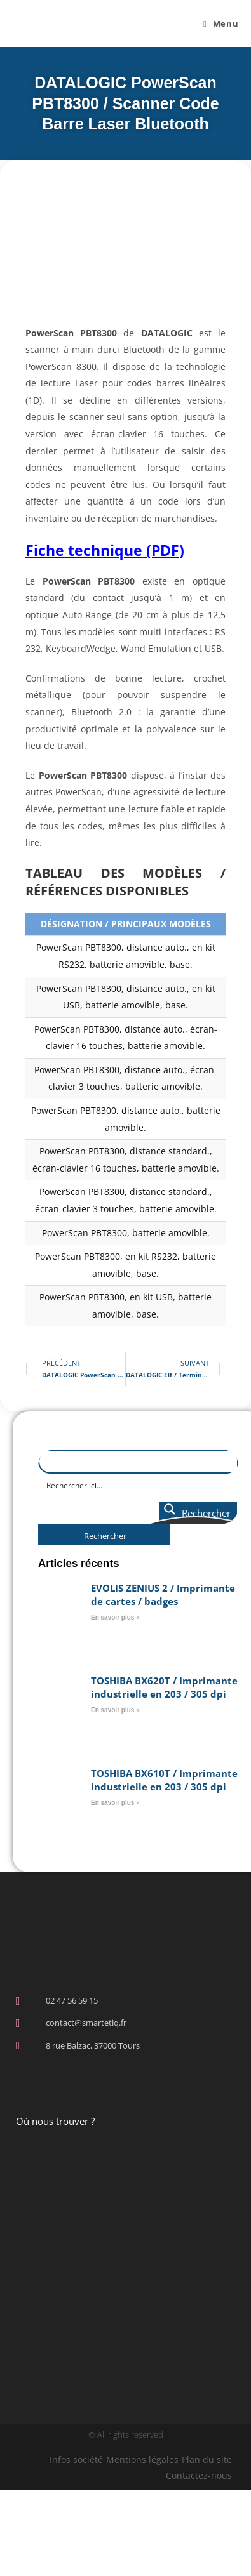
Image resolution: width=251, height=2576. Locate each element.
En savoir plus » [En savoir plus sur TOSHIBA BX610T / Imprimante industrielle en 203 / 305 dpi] (115, 1802)
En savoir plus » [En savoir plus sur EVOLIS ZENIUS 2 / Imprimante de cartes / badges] (115, 1617)
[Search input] (138, 1485)
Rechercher (105, 1536)
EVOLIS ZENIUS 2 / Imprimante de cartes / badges (163, 1595)
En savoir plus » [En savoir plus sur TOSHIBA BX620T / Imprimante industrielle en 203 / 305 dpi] (115, 1710)
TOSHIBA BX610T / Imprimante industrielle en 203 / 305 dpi (164, 1780)
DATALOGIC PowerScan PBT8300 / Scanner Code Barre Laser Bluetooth (125, 103)
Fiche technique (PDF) (104, 550)
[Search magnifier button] (198, 1513)
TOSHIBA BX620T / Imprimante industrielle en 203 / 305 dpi (164, 1687)
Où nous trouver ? (55, 2121)
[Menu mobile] (220, 23)
